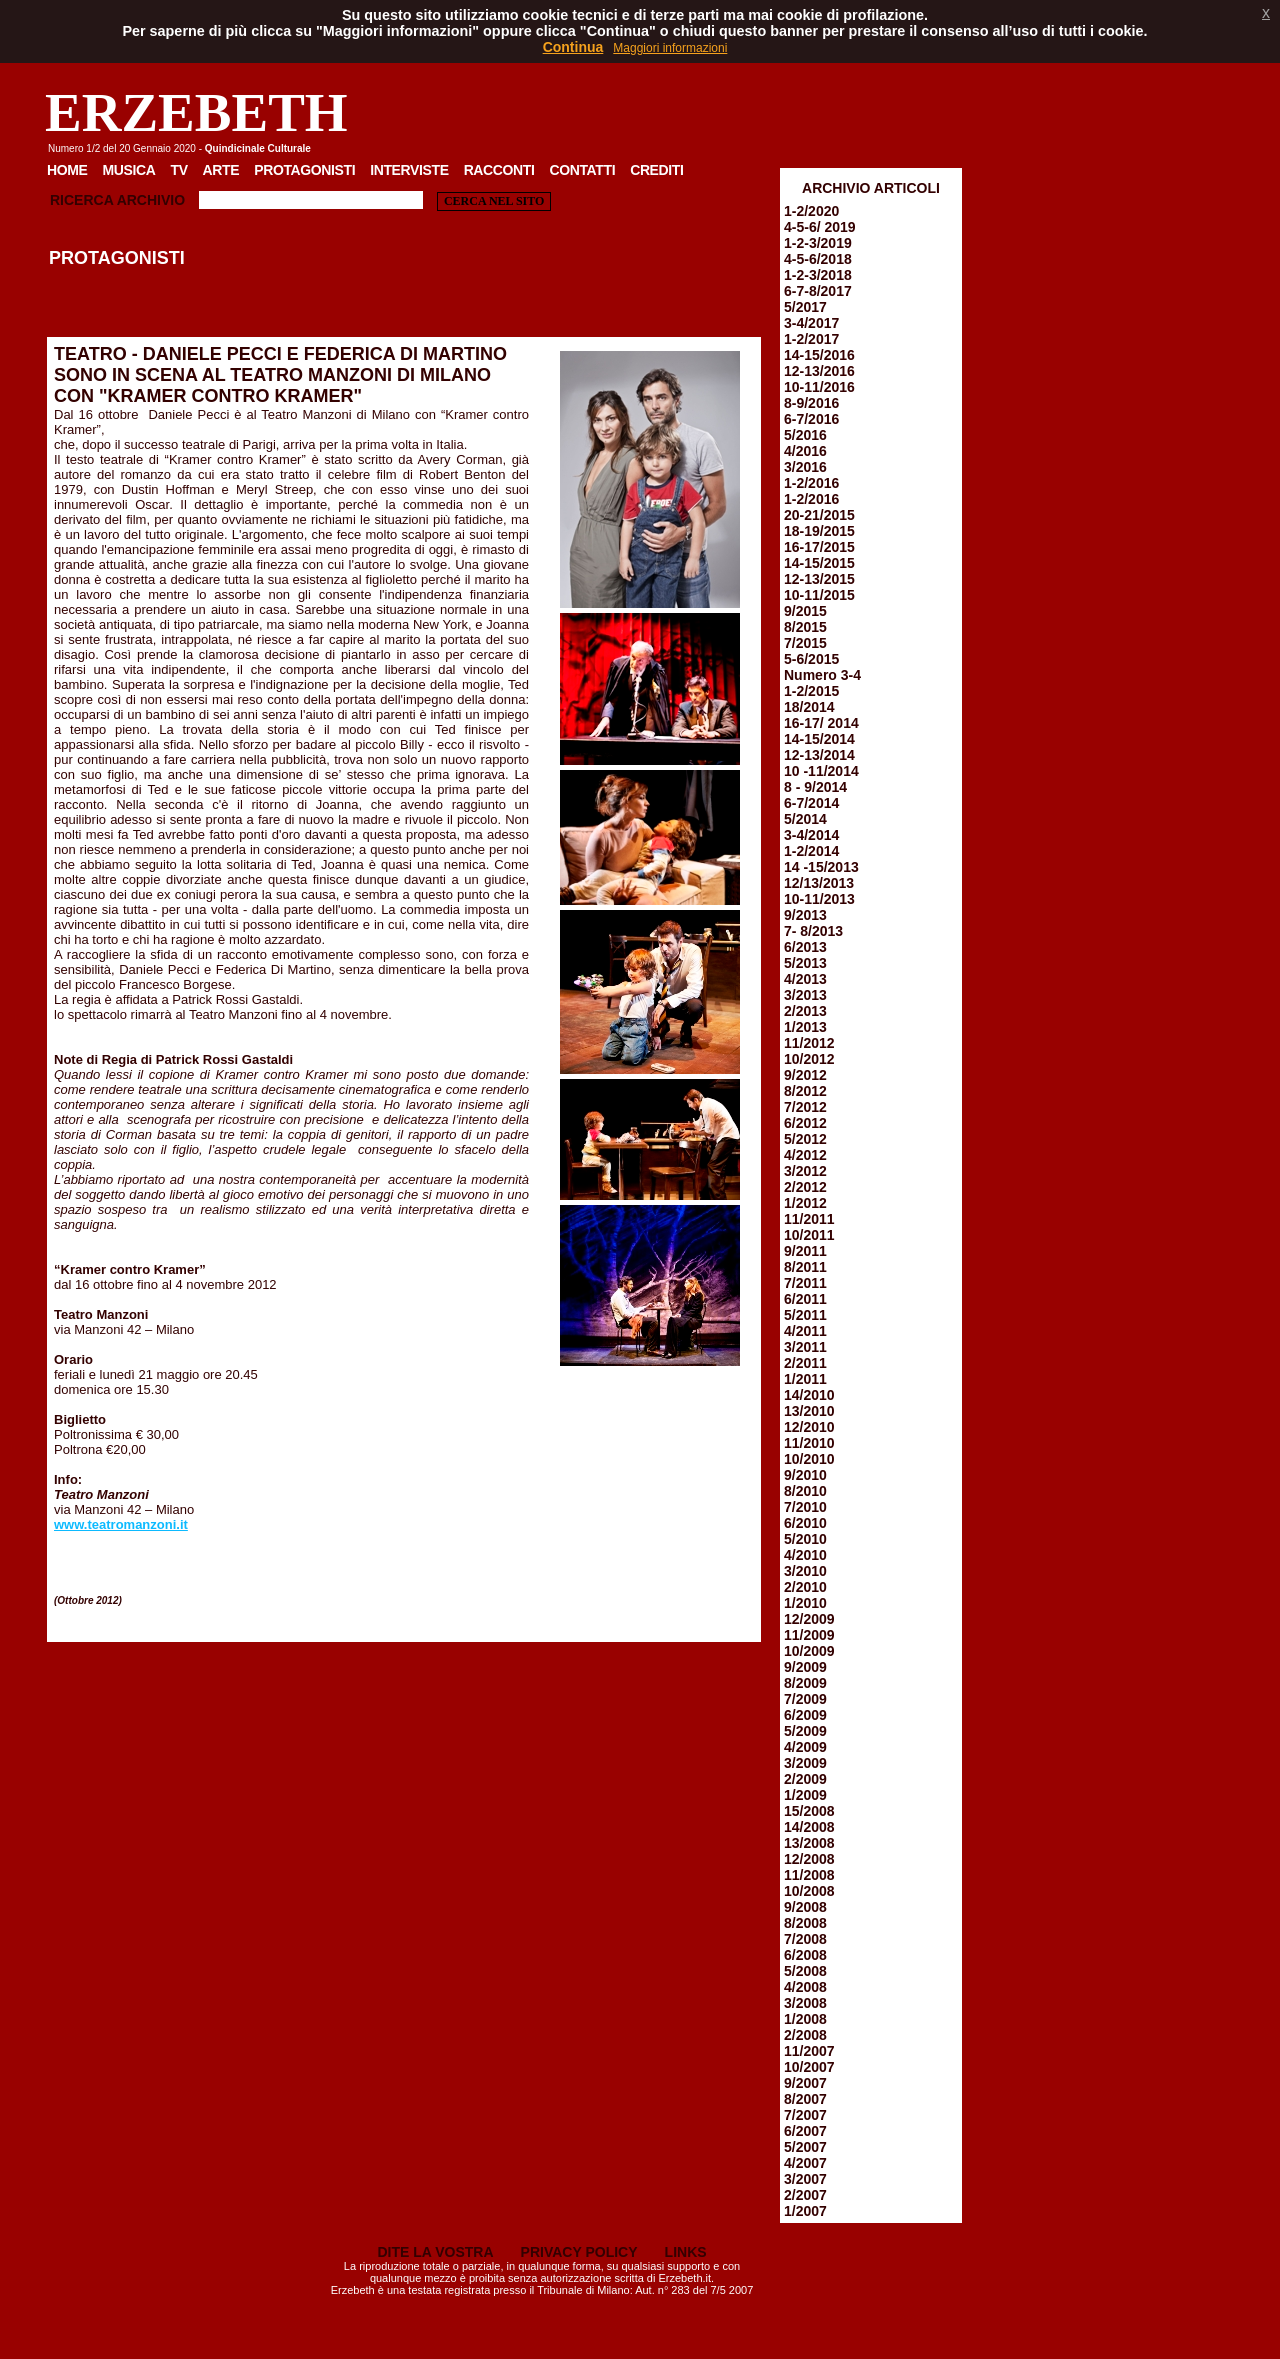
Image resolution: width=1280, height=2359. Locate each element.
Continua (573, 47)
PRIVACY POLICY (579, 2252)
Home (67, 170)
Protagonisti (304, 170)
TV (178, 170)
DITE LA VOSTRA (435, 2252)
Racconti (499, 170)
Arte (221, 170)
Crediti (656, 170)
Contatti (582, 170)
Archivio (151, 200)
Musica (129, 170)
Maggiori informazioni (670, 48)
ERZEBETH (196, 112)
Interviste (409, 170)
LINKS (686, 2252)
